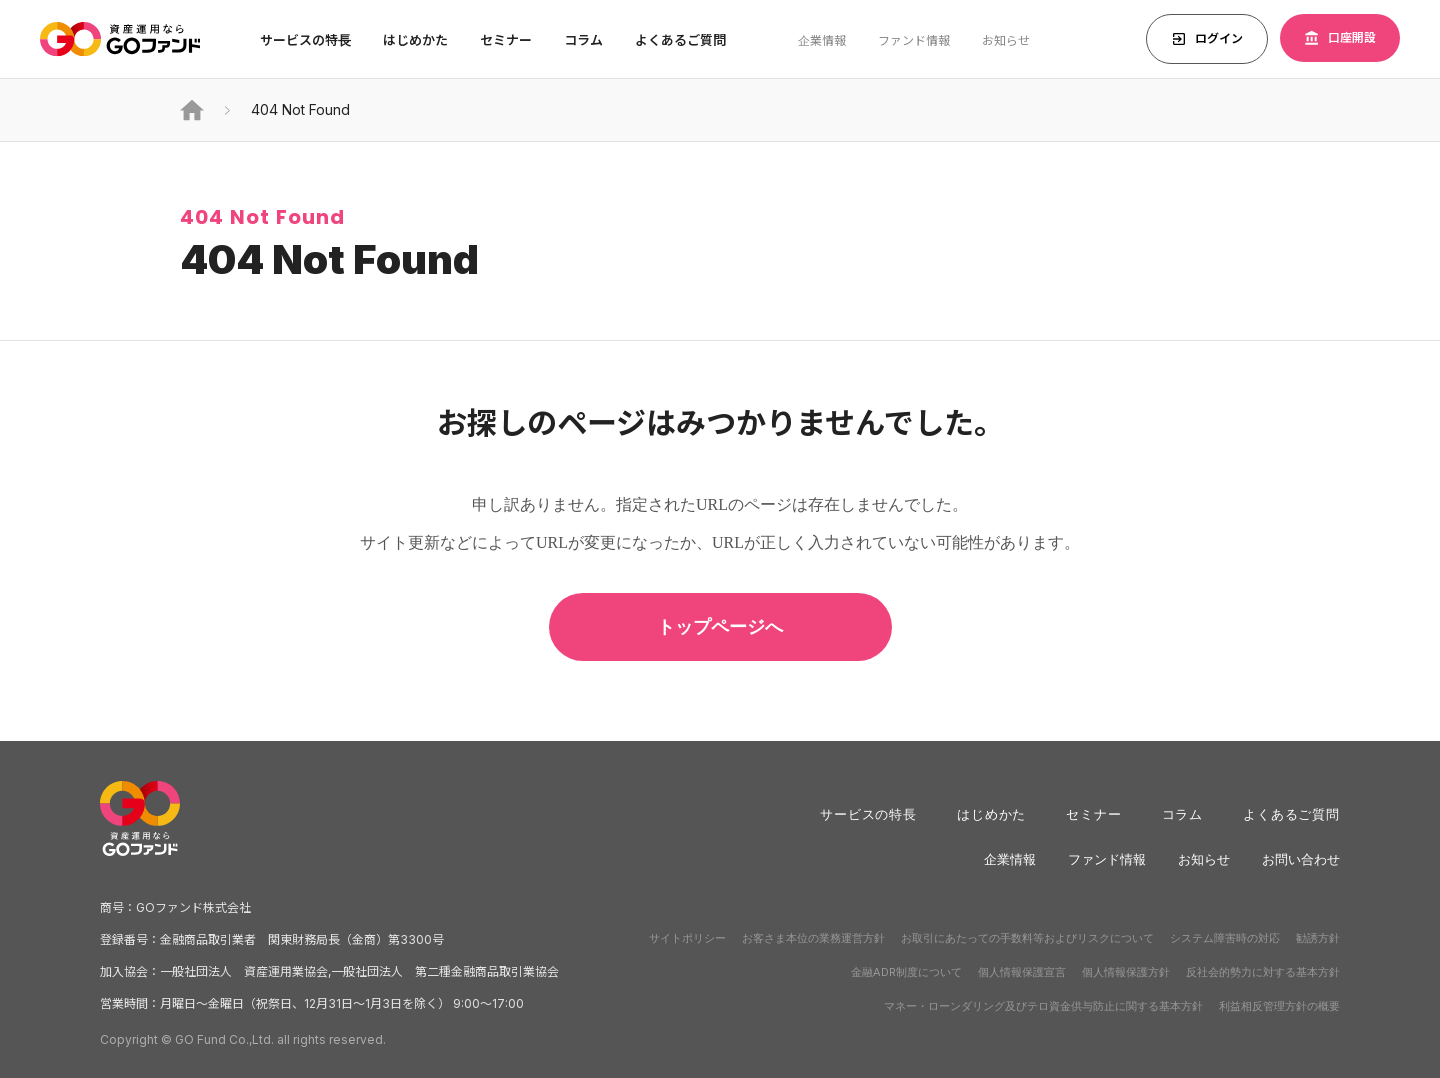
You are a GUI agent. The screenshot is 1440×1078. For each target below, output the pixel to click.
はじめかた (991, 814)
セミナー (506, 40)
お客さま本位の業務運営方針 (813, 938)
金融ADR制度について (906, 972)
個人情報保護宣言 (1022, 972)
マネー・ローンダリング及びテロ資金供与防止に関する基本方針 (1043, 1006)
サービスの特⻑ (305, 40)
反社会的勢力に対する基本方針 (1263, 972)
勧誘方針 (1318, 938)
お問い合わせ (1301, 859)
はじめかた (415, 40)
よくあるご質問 (680, 40)
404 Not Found (300, 109)
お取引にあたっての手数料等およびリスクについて (1027, 938)
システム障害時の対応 (1225, 938)
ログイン (1207, 39)
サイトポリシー (687, 938)
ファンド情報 (914, 40)
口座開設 (1340, 38)
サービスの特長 (868, 814)
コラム (583, 40)
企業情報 (822, 40)
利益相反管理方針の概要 (1279, 1006)
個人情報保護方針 (1126, 972)
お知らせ (1006, 40)
